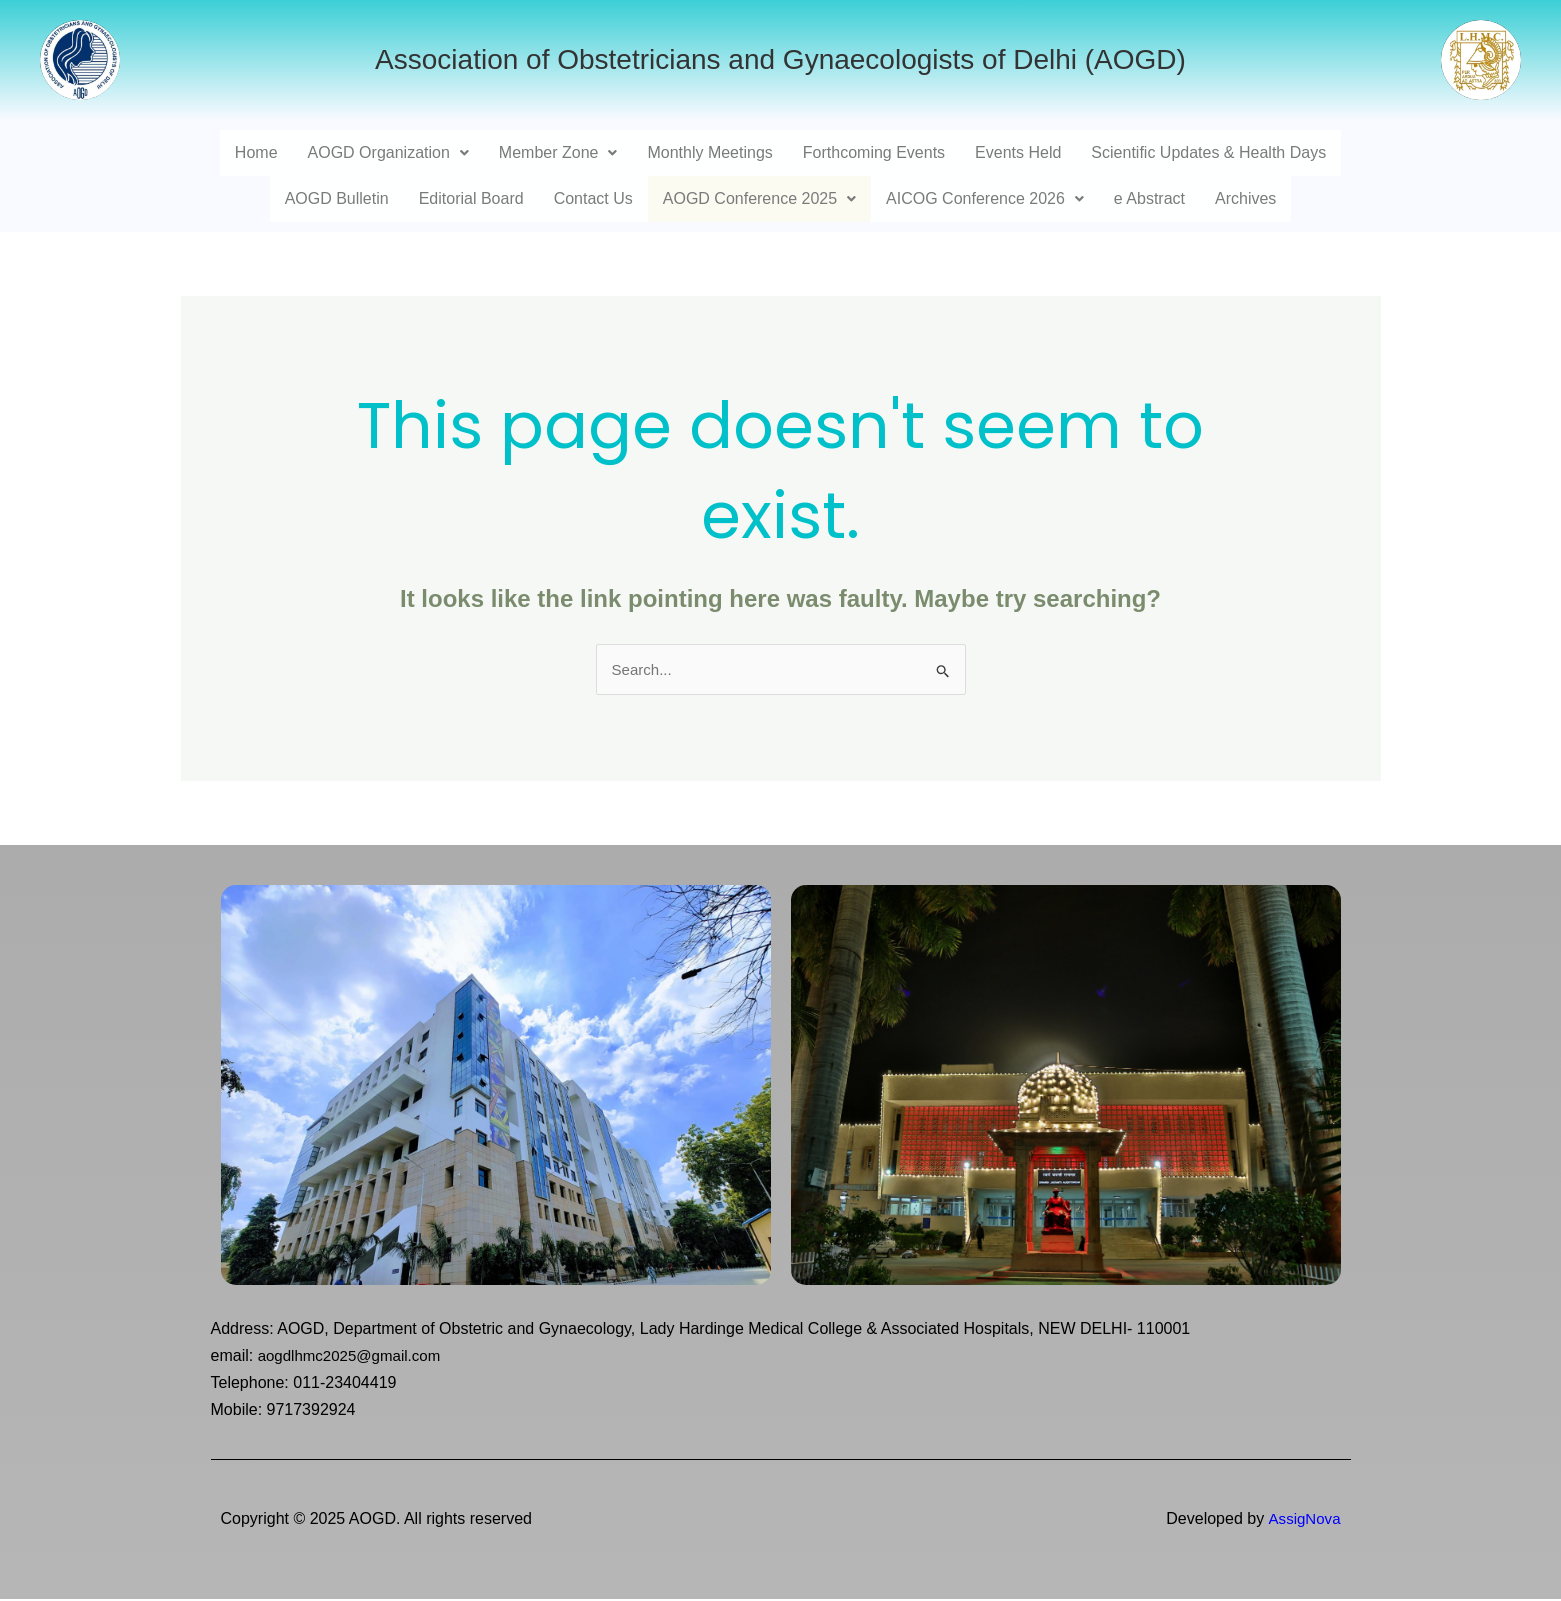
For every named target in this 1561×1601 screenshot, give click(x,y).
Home (256, 152)
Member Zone (558, 152)
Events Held (1018, 152)
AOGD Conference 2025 (759, 198)
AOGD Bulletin (337, 198)
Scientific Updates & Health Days (1208, 152)
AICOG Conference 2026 (985, 198)
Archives (1245, 198)
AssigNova (1302, 1519)
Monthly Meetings (709, 152)
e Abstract (1149, 198)
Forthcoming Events (874, 152)
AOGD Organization (388, 152)
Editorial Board (471, 198)
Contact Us (593, 198)
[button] (388, 153)
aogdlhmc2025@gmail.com (355, 1357)
